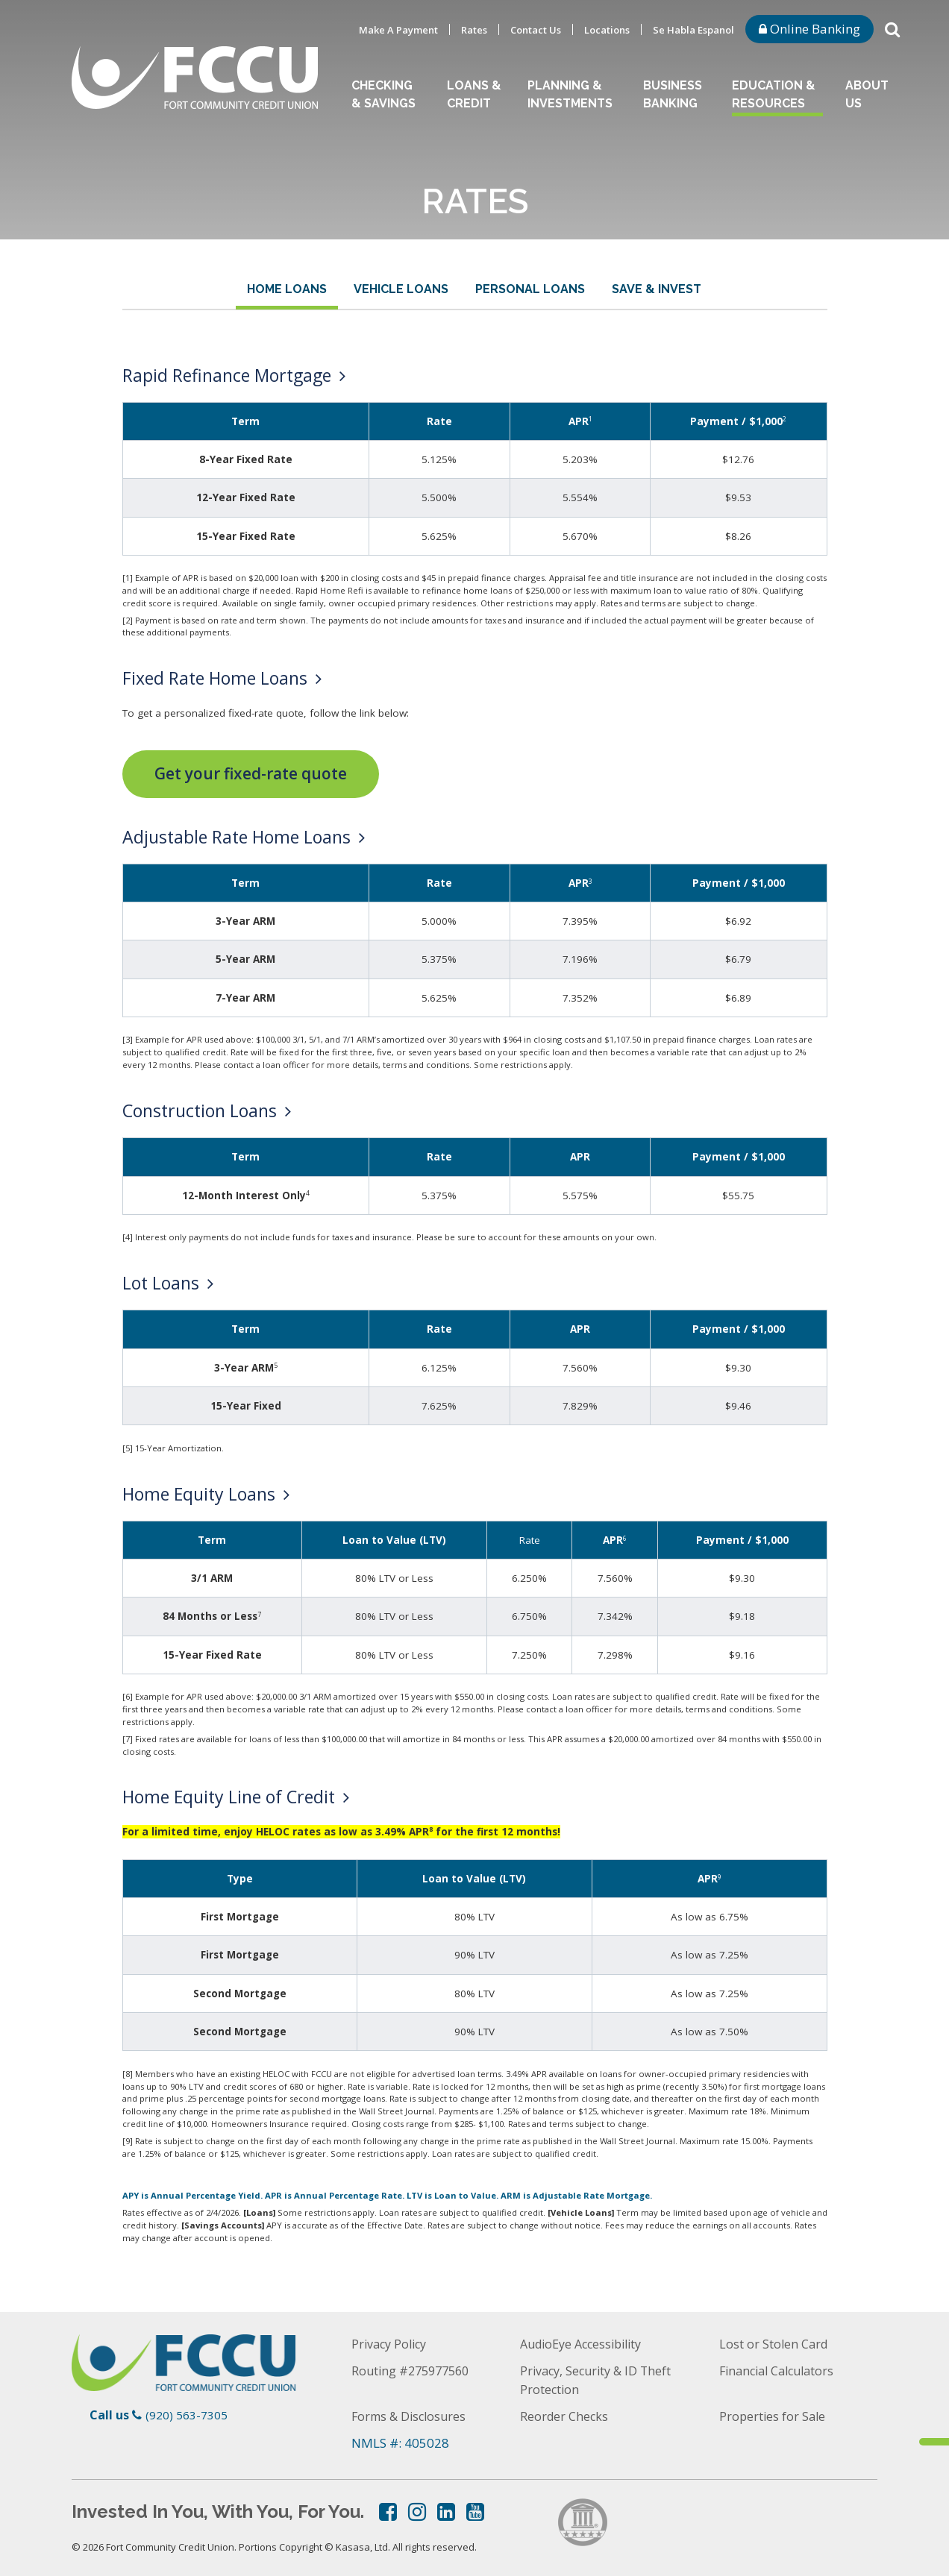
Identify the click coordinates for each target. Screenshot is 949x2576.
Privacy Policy (391, 2343)
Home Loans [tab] (287, 289)
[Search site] (892, 28)
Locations (607, 30)
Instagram (417, 2510)
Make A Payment (398, 30)
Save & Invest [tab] (656, 289)
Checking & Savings (383, 94)
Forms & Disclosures (411, 2415)
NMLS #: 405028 (400, 2442)
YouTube (475, 2510)
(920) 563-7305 (186, 2415)
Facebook (388, 2510)
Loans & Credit (474, 94)
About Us (867, 94)
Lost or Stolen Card (774, 2343)
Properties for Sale (773, 2415)
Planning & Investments (570, 94)
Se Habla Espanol (693, 30)
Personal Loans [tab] (530, 289)
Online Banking (809, 28)
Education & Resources (773, 94)
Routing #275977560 (414, 2369)
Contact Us (535, 30)
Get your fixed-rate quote (250, 773)
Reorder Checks (565, 2415)
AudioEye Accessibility (586, 2343)
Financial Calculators (781, 2369)
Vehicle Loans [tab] (401, 289)
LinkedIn (446, 2510)
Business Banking (672, 94)
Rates (474, 30)
